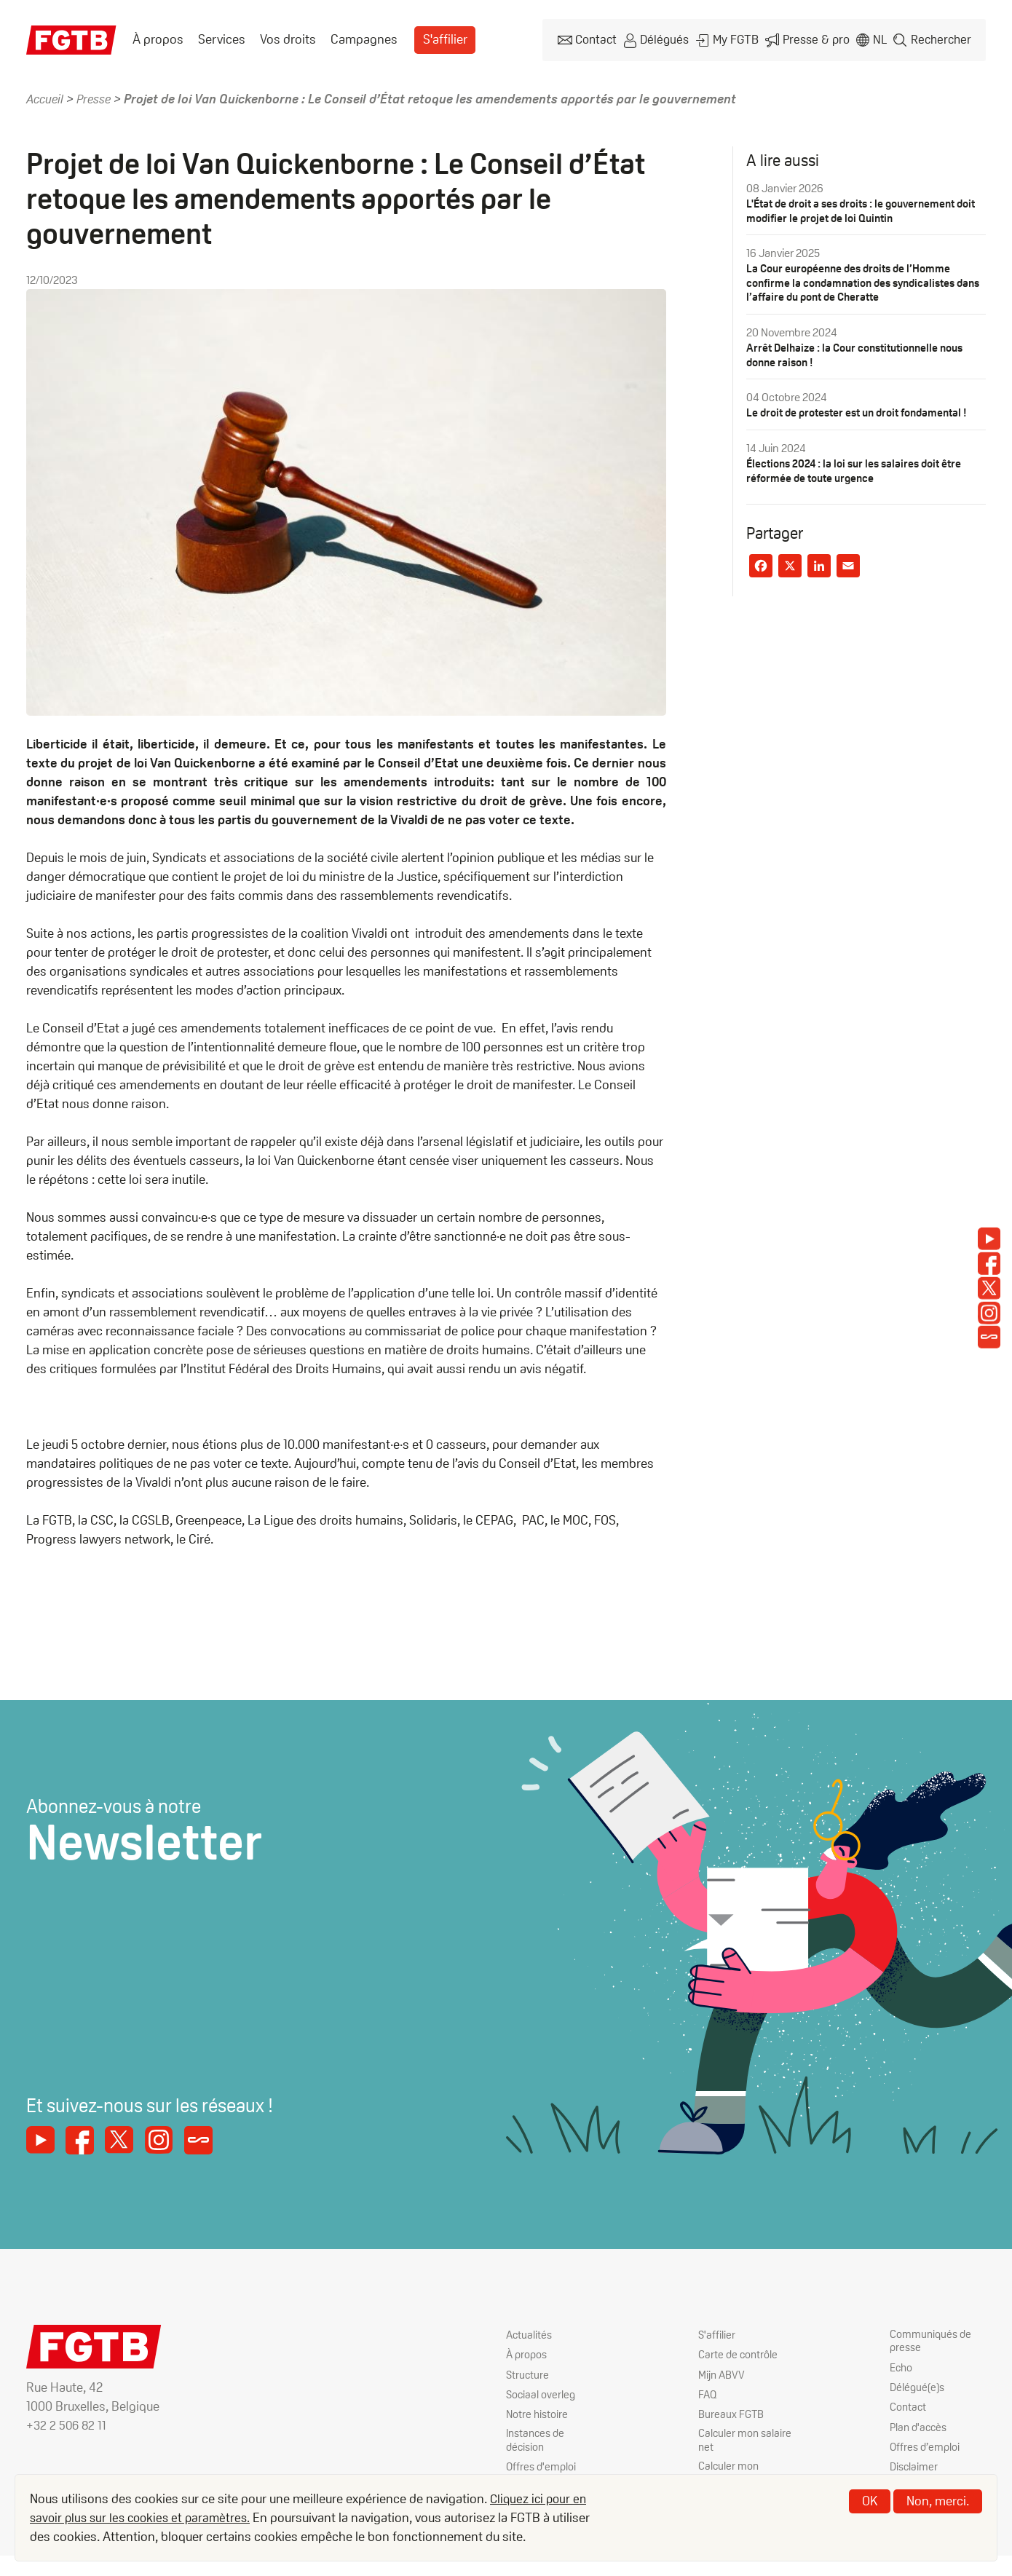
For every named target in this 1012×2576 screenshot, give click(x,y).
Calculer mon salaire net (746, 2438)
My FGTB (740, 39)
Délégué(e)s (919, 2386)
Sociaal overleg (541, 2392)
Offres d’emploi (926, 2445)
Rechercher (942, 39)
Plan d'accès (920, 2425)
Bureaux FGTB (731, 2411)
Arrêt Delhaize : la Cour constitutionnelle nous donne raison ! (862, 351)
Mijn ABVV (722, 2372)
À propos (158, 38)
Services (221, 38)
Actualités (530, 2333)
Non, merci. (937, 2500)
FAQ (708, 2392)
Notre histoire (538, 2411)
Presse (97, 95)
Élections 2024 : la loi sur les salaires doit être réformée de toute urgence (859, 465)
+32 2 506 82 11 (67, 2423)
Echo (902, 2366)
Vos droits (288, 38)
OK (869, 2500)
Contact (602, 39)
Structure (528, 2372)
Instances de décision (537, 2438)
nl (881, 39)
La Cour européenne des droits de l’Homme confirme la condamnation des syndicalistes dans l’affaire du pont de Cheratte (857, 279)
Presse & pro (817, 39)
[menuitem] (158, 38)
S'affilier (444, 38)
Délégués (669, 39)
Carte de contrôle (739, 2352)
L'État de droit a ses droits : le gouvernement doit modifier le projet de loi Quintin (857, 208)
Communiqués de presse (932, 2340)
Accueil (46, 95)
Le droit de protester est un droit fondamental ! (864, 408)
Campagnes (364, 38)
